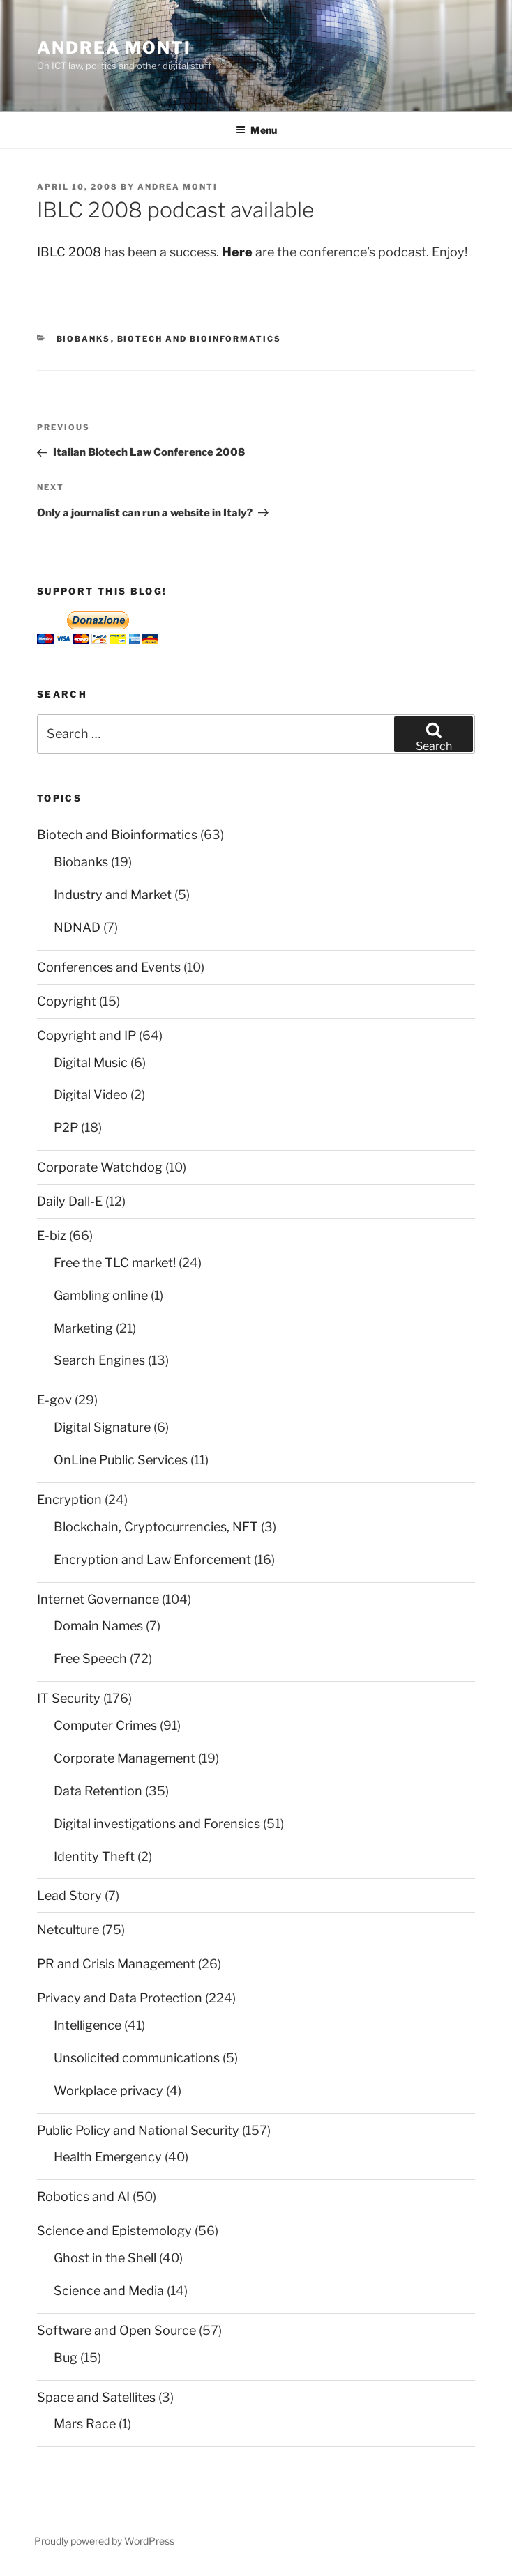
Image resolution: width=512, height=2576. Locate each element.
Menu (256, 130)
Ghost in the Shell (105, 2258)
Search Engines (99, 1360)
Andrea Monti (114, 48)
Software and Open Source (116, 2330)
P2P (66, 1127)
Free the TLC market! (115, 1262)
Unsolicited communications (137, 2057)
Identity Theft (94, 1856)
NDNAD (77, 927)
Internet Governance (98, 1599)
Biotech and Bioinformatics (199, 339)
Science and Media (109, 2290)
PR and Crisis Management (116, 1963)
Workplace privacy (108, 2090)
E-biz (51, 1235)
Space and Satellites (96, 2397)
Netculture (68, 1929)
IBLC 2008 (69, 252)
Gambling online (101, 1295)
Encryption (69, 1499)
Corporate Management (124, 1758)
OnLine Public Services (121, 1459)
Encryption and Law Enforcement (152, 1559)
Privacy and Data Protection (119, 1998)
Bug (65, 2357)
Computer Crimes (105, 1725)
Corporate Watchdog (100, 1167)
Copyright (66, 1001)
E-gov (54, 1400)
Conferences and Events (109, 967)
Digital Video (91, 1094)
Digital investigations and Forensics (157, 1823)
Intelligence (87, 2025)
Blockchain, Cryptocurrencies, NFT (156, 1526)
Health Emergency (108, 2156)
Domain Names (98, 1625)
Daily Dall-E (70, 1201)
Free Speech (90, 1658)
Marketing (83, 1328)
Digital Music (91, 1062)
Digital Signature (102, 1427)
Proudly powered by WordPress (104, 2541)
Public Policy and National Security (138, 2130)
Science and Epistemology (114, 2230)
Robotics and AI (83, 2196)
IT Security (68, 1698)
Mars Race (85, 2423)
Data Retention (98, 1791)
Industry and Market (113, 894)
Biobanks (84, 339)
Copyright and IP (86, 1035)
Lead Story (69, 1895)
